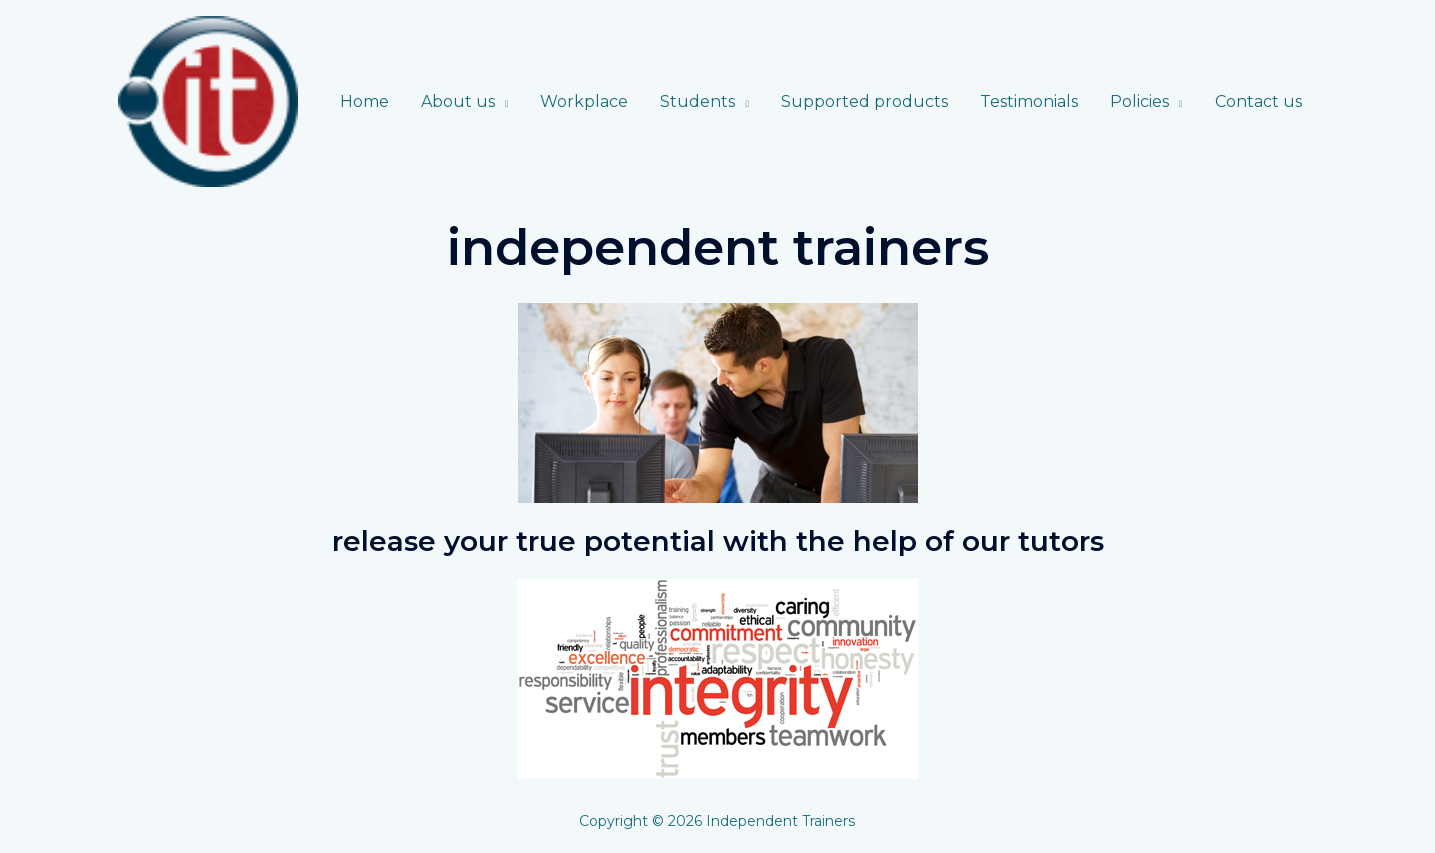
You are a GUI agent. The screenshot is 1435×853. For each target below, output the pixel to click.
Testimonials (1029, 101)
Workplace (584, 101)
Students (697, 101)
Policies (1139, 101)
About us (458, 101)
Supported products (864, 101)
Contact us (1258, 101)
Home (364, 101)
